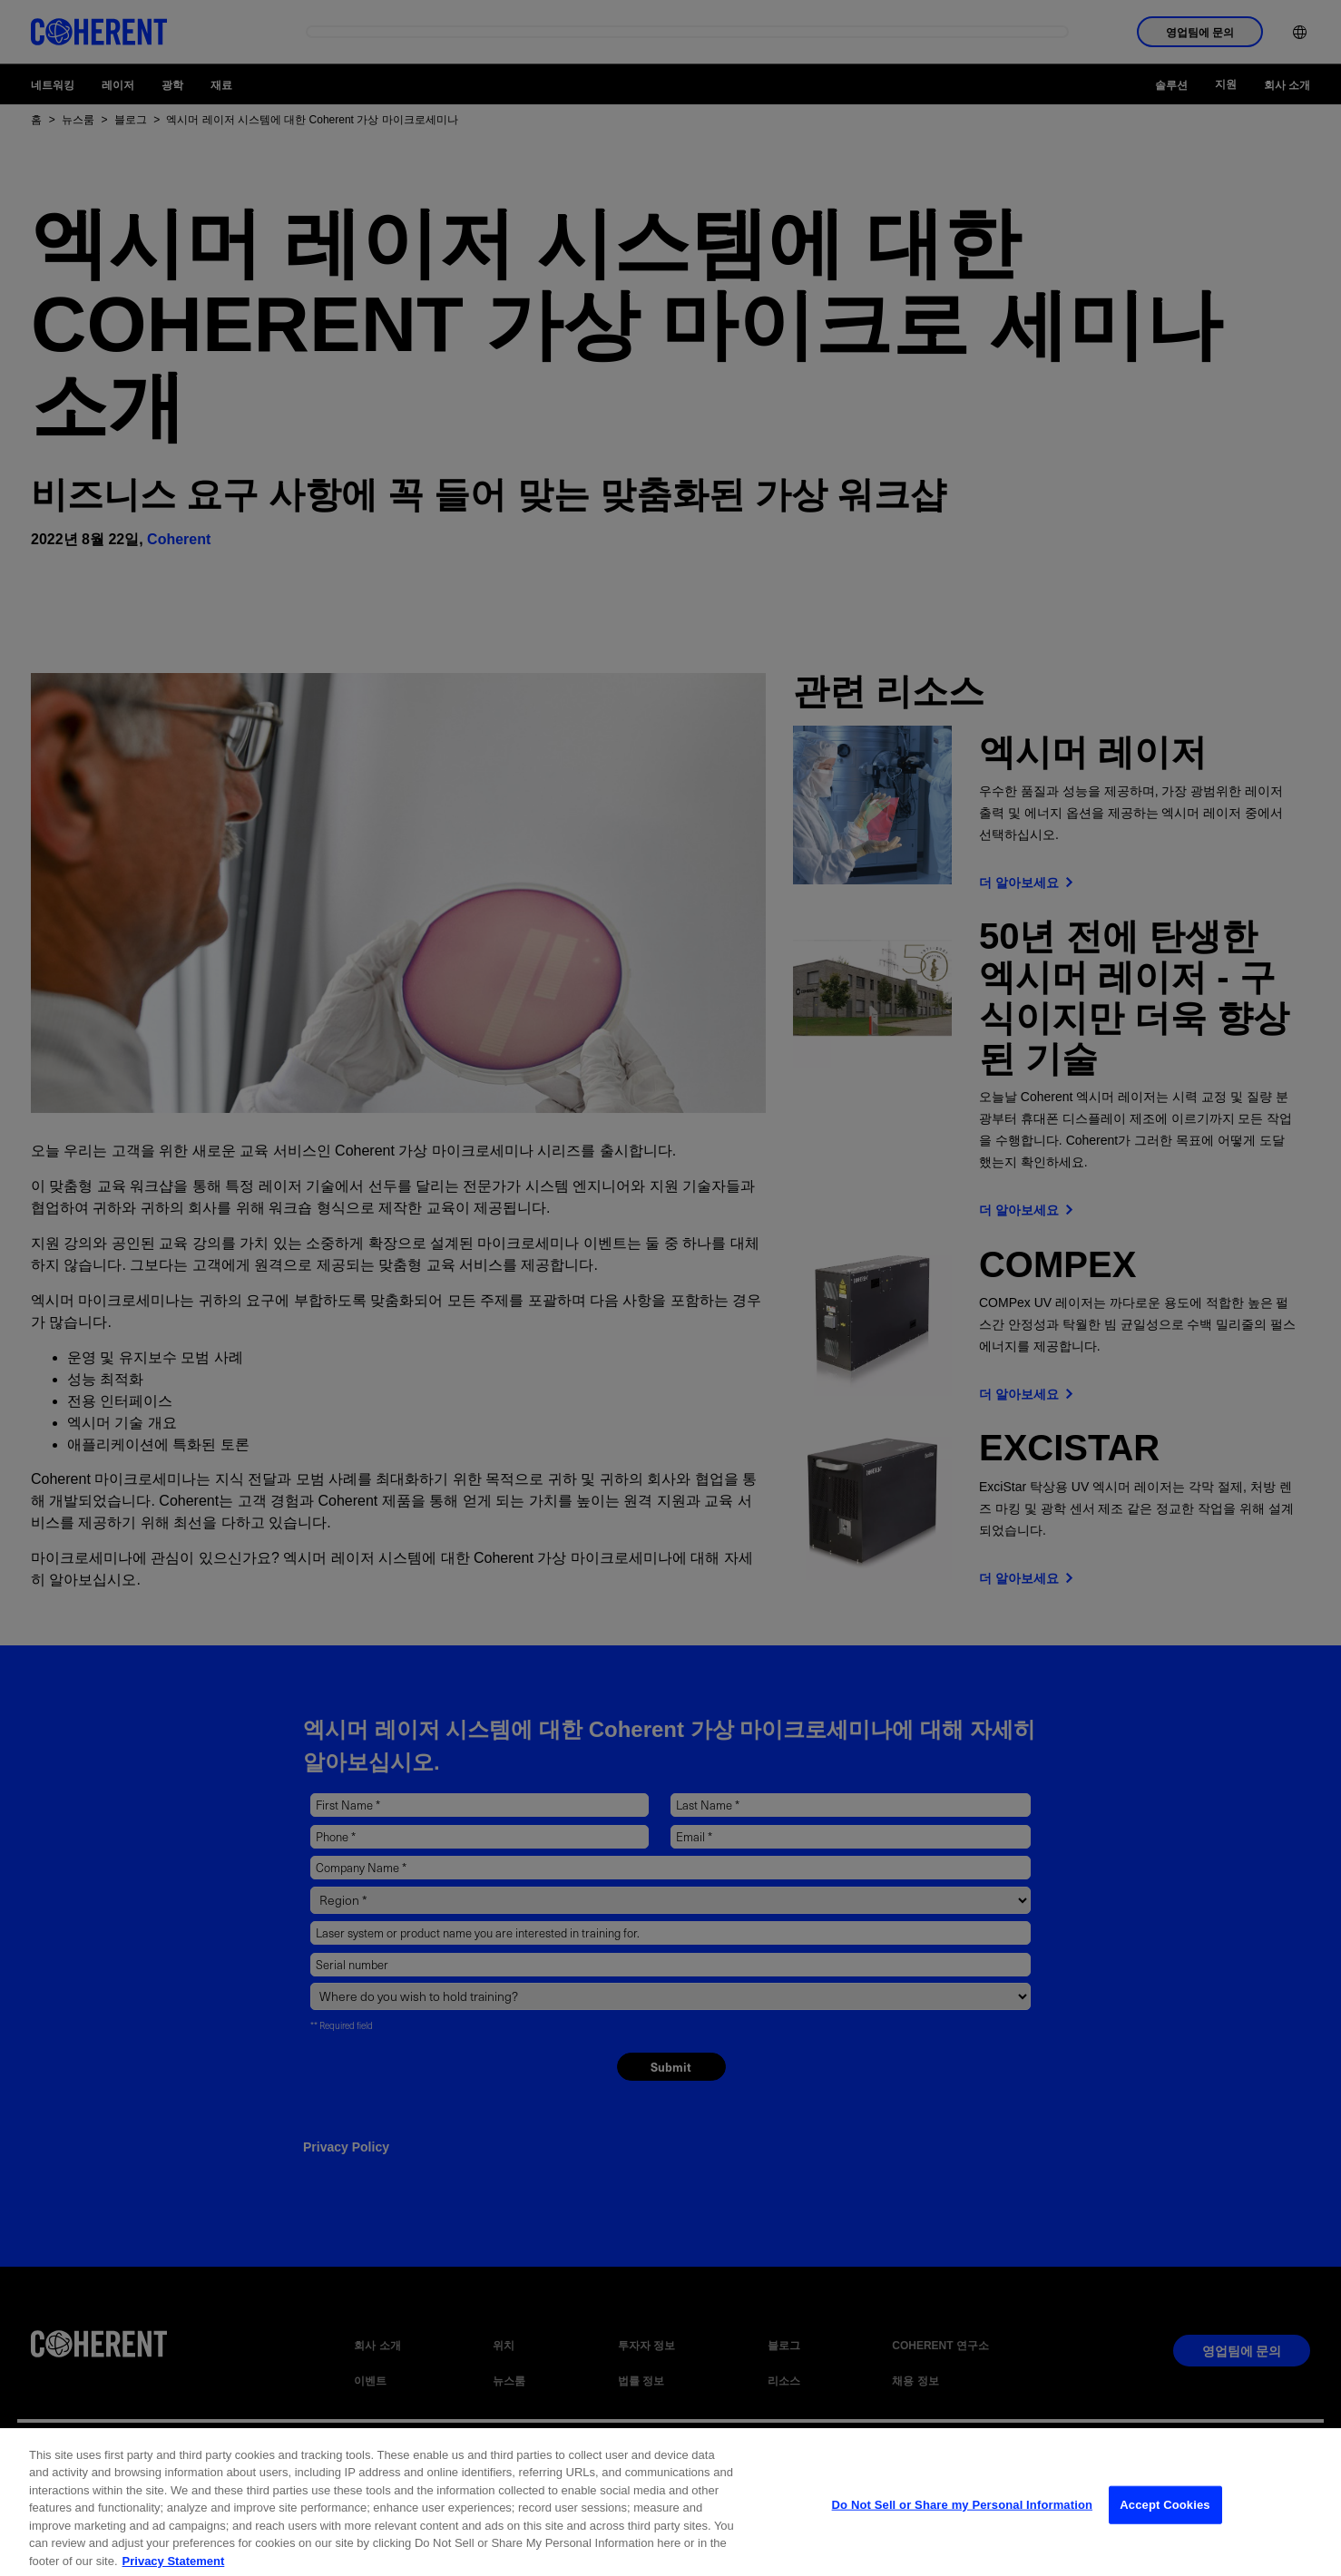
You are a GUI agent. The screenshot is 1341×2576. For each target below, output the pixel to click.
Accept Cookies (1164, 2516)
